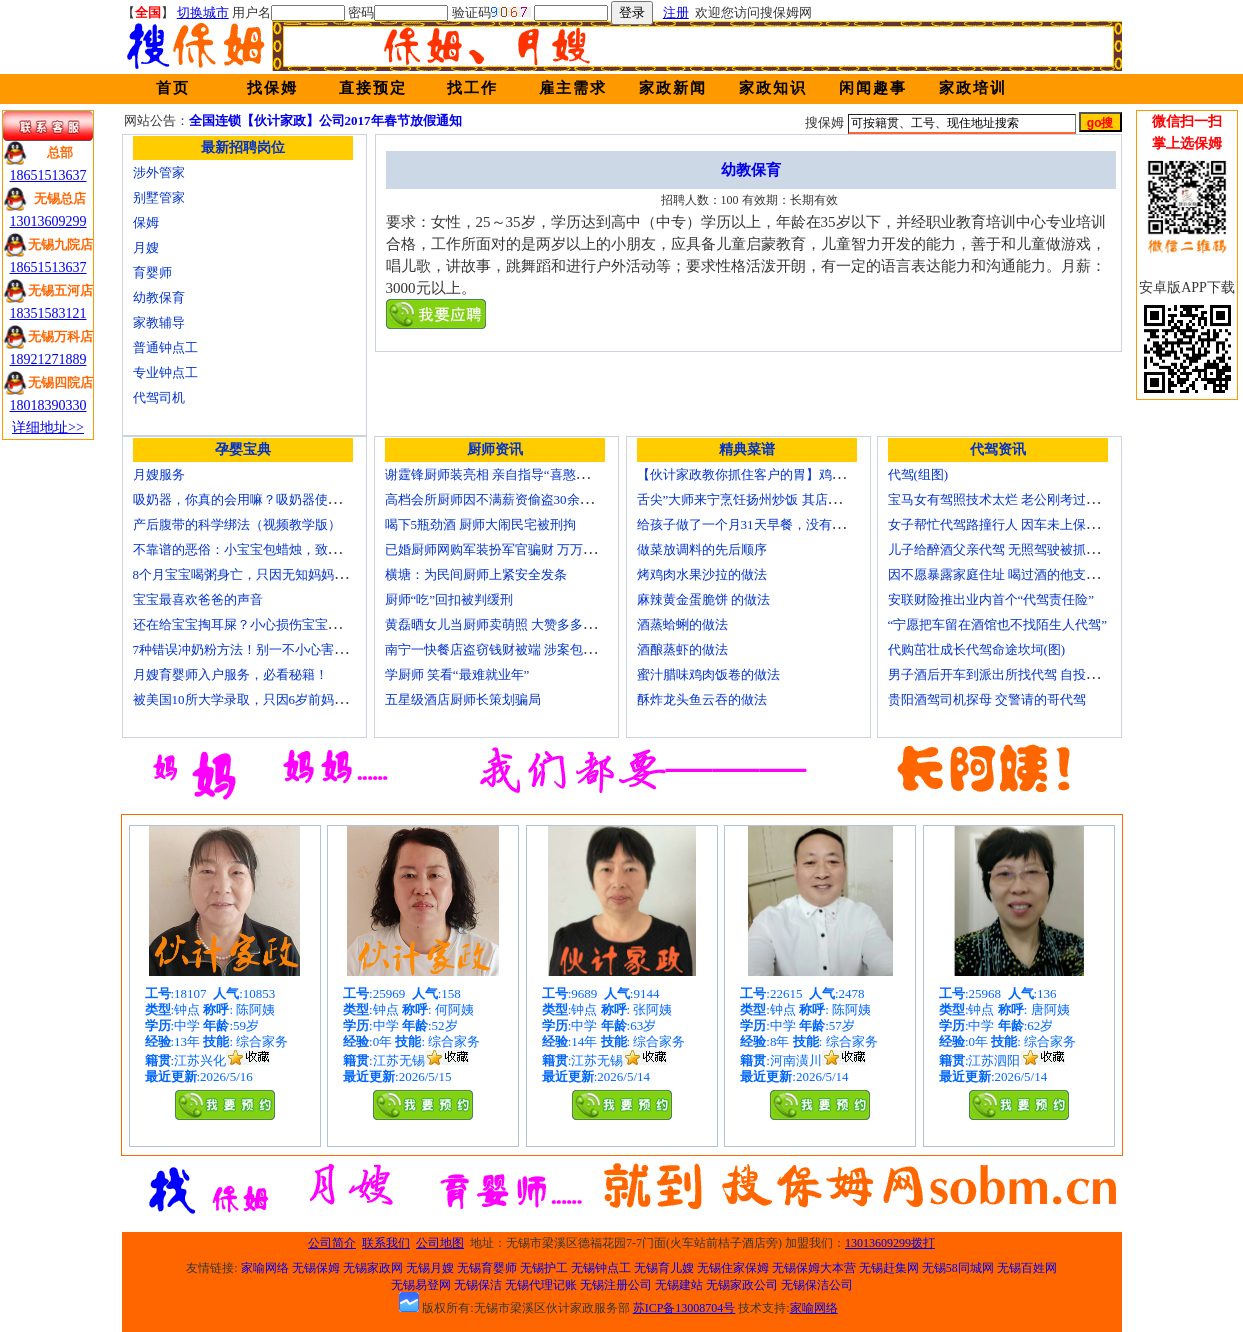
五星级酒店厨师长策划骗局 (463, 699)
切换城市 (203, 12)
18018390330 (48, 405)
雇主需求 (573, 88)
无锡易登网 (421, 1285)
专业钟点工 (165, 372)
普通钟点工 (165, 347)
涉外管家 (159, 172)
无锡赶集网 (889, 1268)
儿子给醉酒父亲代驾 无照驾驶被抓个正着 (1006, 549)
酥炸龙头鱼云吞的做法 (702, 699)
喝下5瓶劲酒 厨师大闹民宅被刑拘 (481, 524)
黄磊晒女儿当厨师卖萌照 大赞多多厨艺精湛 (510, 624)
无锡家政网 (373, 1268)
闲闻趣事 (873, 88)
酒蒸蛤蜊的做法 (682, 624)
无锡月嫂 (430, 1268)
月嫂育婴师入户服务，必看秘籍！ (230, 674)
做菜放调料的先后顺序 (702, 549)
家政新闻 (673, 88)
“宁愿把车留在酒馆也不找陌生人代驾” (998, 624)
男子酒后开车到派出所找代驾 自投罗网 (1000, 674)
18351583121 (48, 313)
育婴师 (152, 272)
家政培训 (973, 88)
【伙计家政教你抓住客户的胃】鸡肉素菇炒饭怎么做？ (793, 474)
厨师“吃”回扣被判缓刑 (449, 599)
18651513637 (48, 175)
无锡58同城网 (958, 1268)
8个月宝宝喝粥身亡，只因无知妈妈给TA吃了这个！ (281, 574)
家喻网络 (265, 1268)
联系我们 (386, 1243)
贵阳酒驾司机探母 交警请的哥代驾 (987, 699)
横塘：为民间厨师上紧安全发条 (476, 574)
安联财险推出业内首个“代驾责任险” (991, 599)
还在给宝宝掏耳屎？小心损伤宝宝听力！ (250, 624)
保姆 (146, 222)
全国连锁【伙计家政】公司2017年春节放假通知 (325, 120)
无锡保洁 (478, 1285)
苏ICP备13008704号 (684, 1308)
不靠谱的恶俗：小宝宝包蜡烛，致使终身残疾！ (269, 549)
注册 (676, 12)
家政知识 (773, 88)
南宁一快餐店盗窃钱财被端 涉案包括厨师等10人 (523, 649)
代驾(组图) (918, 474)
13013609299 (48, 221)
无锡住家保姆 (733, 1268)
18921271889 (48, 359)
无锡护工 (544, 1268)
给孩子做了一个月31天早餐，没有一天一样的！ (773, 524)
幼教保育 (159, 297)
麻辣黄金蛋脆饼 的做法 (703, 599)
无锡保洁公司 (817, 1285)
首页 (173, 88)
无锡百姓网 (1027, 1268)
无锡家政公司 (742, 1285)
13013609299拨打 (890, 1243)
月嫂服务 (159, 474)
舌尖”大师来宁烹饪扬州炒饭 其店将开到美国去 (771, 499)
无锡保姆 (316, 1268)
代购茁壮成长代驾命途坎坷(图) (977, 649)
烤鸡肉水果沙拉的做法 (702, 574)
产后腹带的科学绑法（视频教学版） (237, 524)
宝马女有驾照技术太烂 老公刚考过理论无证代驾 (1026, 499)
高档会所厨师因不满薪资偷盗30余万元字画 (508, 499)
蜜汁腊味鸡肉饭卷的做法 (708, 674)
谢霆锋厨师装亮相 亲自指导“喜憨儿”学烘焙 (509, 474)
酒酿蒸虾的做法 (682, 649)
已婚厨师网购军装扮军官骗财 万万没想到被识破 (523, 549)
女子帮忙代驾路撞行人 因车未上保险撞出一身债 (1026, 524)
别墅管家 (159, 197)
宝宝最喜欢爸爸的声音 (198, 599)
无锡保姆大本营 (814, 1268)
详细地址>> (48, 427)
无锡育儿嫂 (664, 1268)
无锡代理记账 (541, 1285)
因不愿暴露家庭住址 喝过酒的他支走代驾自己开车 (1032, 574)
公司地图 (440, 1243)
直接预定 (373, 88)
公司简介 (332, 1243)
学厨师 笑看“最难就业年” (457, 674)
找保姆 (272, 88)
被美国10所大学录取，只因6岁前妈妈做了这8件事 (276, 699)
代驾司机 (159, 397)
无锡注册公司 (616, 1285)
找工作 (472, 88)
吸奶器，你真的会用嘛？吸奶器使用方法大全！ (269, 499)
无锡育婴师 (487, 1268)
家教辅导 (159, 322)
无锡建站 (679, 1285)
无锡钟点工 (601, 1268)
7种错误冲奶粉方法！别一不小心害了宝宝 (253, 649)
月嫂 (146, 247)
